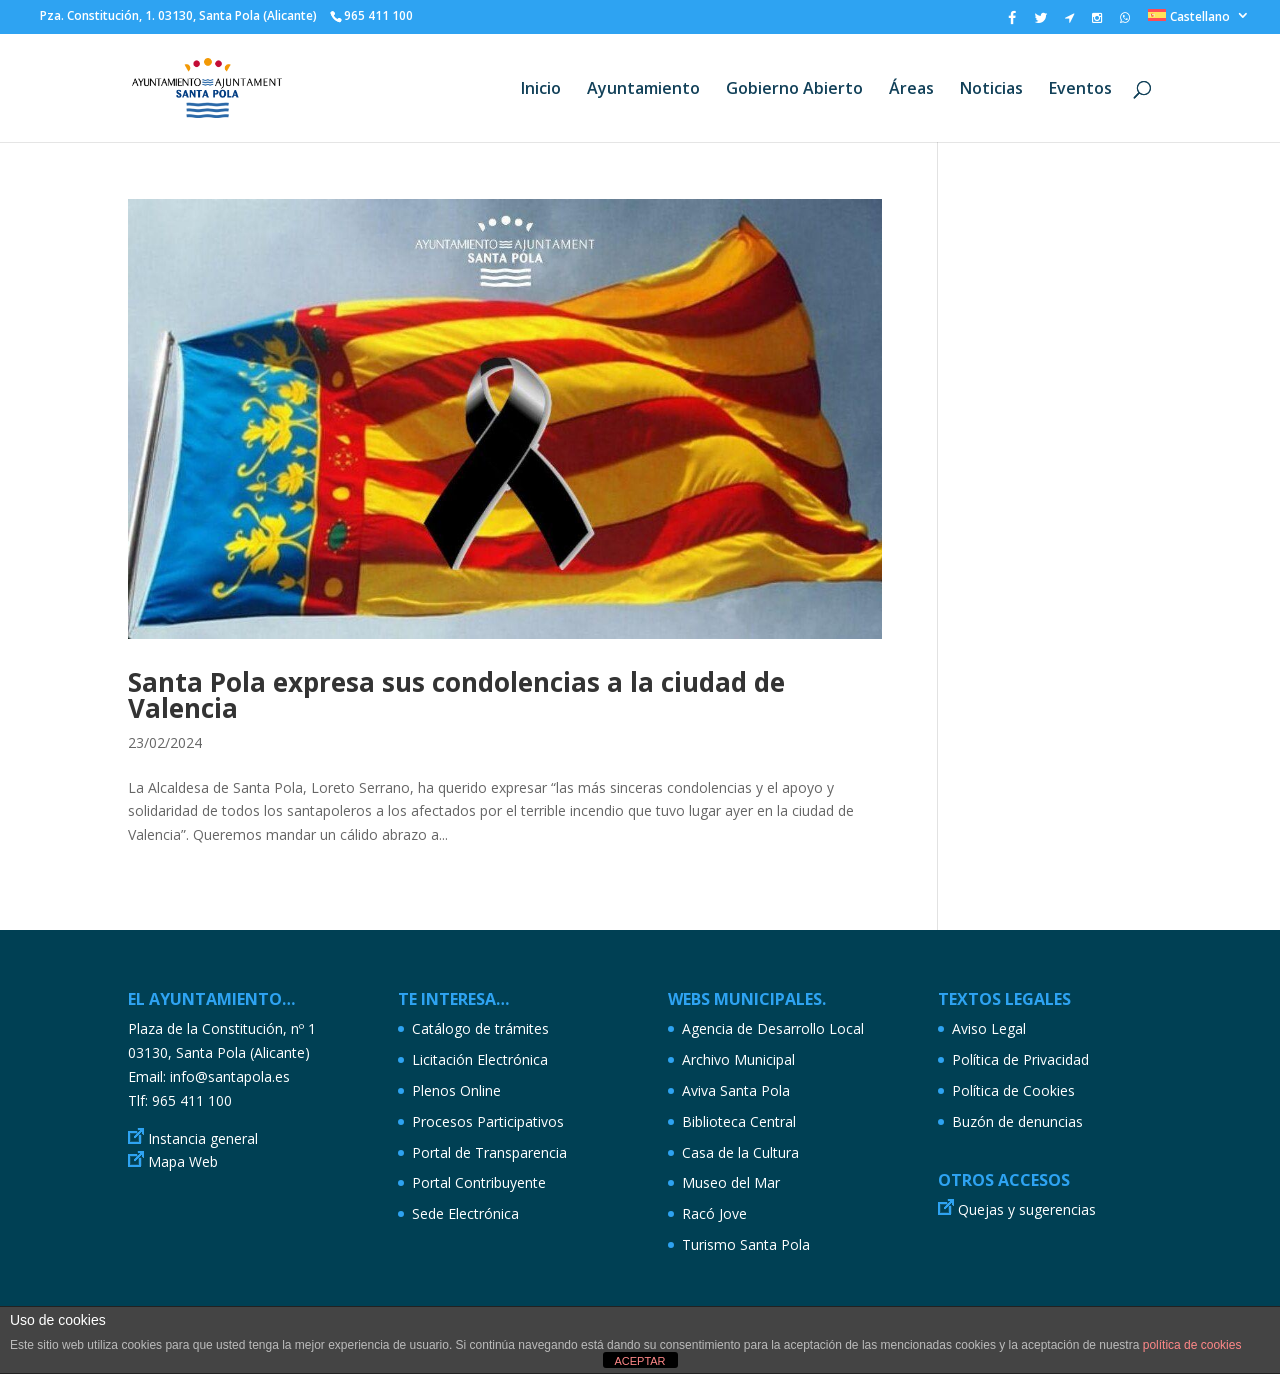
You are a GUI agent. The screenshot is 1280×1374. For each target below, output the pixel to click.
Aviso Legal (989, 1028)
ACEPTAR (639, 1361)
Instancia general (203, 1138)
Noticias (991, 90)
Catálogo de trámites (480, 1028)
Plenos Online (456, 1090)
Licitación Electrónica (480, 1059)
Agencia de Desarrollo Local (773, 1028)
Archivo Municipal (738, 1059)
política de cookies (1192, 1345)
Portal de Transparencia (489, 1152)
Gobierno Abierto (794, 90)
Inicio (541, 90)
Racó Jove (714, 1213)
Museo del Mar (731, 1182)
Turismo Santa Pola (746, 1244)
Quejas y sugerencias (1027, 1209)
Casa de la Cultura (740, 1152)
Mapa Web (183, 1161)
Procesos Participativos (488, 1121)
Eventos (1080, 90)
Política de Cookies (1013, 1090)
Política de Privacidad (1020, 1059)
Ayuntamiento (643, 90)
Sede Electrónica (465, 1213)
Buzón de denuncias (1017, 1121)
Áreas (911, 90)
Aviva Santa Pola (736, 1090)
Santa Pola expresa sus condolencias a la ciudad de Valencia (456, 695)
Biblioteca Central (739, 1121)
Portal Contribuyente (479, 1182)
